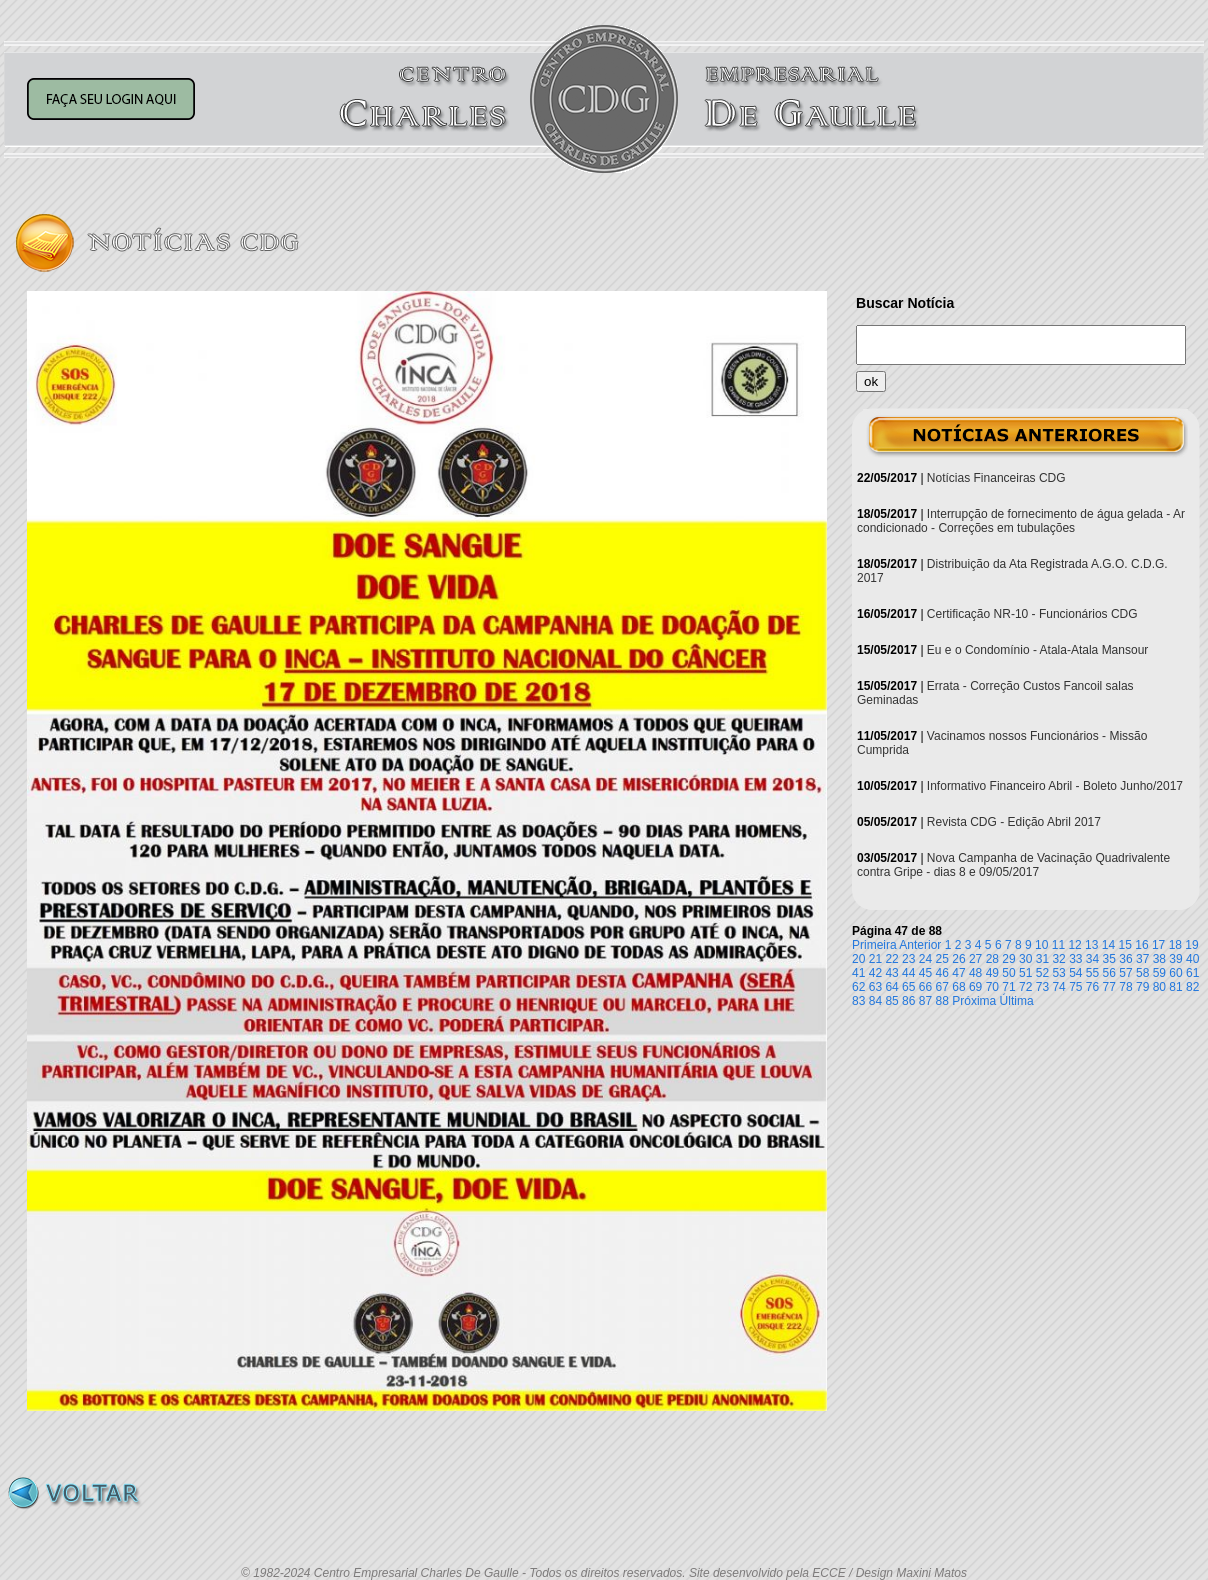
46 (942, 973)
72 (1025, 987)
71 (1008, 987)
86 (908, 1001)
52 (1042, 973)
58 (1142, 973)
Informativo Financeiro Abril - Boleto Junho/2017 (1055, 786)
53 (1058, 973)
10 (1041, 945)
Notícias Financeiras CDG (996, 478)
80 (1159, 987)
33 (1075, 959)
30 (1025, 959)
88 (942, 1001)
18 (1175, 945)
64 (891, 987)
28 (992, 959)
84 (875, 1001)
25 (942, 959)
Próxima (974, 1001)
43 (891, 973)
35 (1109, 959)
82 (1192, 987)
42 (875, 973)
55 (1092, 973)
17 (1158, 945)
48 (975, 973)
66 (925, 987)
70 (992, 987)
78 (1125, 987)
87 (925, 1001)
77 (1109, 987)
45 (925, 973)
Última (1017, 1001)
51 (1025, 973)
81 (1175, 987)
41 (858, 973)
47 (958, 973)
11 (1058, 945)
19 (1191, 945)
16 (1141, 945)
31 (1042, 959)
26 (958, 959)
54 (1075, 973)
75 (1075, 987)
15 (1125, 945)
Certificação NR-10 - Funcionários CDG (1032, 614)
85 (891, 1001)
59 (1159, 973)
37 (1142, 959)
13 (1091, 945)
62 (858, 987)
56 (1109, 973)
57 (1125, 973)
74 (1058, 987)
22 (891, 959)
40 (1192, 959)
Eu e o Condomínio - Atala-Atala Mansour (1037, 650)
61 (1192, 973)
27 (975, 959)
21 (875, 959)
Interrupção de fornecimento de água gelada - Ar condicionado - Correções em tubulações (1021, 521)
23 (908, 959)
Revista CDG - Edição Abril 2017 (1014, 822)
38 (1159, 959)
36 (1125, 959)
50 (1008, 973)
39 (1175, 959)
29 (1008, 959)
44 (908, 973)
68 (958, 987)
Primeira (874, 945)
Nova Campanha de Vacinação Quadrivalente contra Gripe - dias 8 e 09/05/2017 (1013, 865)
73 (1042, 987)
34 (1092, 959)
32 (1058, 959)
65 (908, 987)
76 (1092, 987)
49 (992, 973)
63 (875, 987)
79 (1142, 987)
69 (975, 987)
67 (942, 987)
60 (1175, 973)
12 (1074, 945)
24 (925, 959)
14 (1108, 945)
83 (858, 1001)
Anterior (920, 945)
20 (858, 959)
